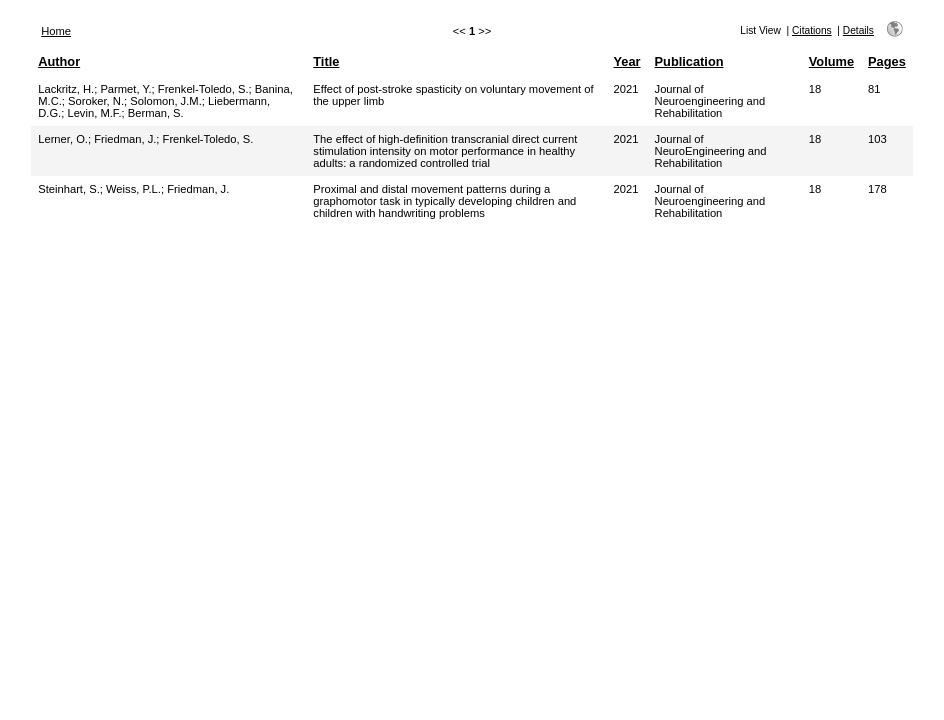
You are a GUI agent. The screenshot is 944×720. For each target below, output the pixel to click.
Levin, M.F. (94, 113)
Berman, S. (156, 113)
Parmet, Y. (125, 89)
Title (326, 61)
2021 (626, 89)
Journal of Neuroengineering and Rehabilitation (710, 101)
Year (627, 61)
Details (858, 30)
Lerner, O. (63, 139)
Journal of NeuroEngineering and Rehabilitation (711, 151)
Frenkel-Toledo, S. (203, 89)
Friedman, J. (125, 139)
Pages (887, 61)
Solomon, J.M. (166, 101)
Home (56, 31)
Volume (831, 61)
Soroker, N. (96, 101)
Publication (689, 61)
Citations (812, 30)
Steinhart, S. (69, 189)
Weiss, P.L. (133, 189)
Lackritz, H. (66, 89)
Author (59, 61)
